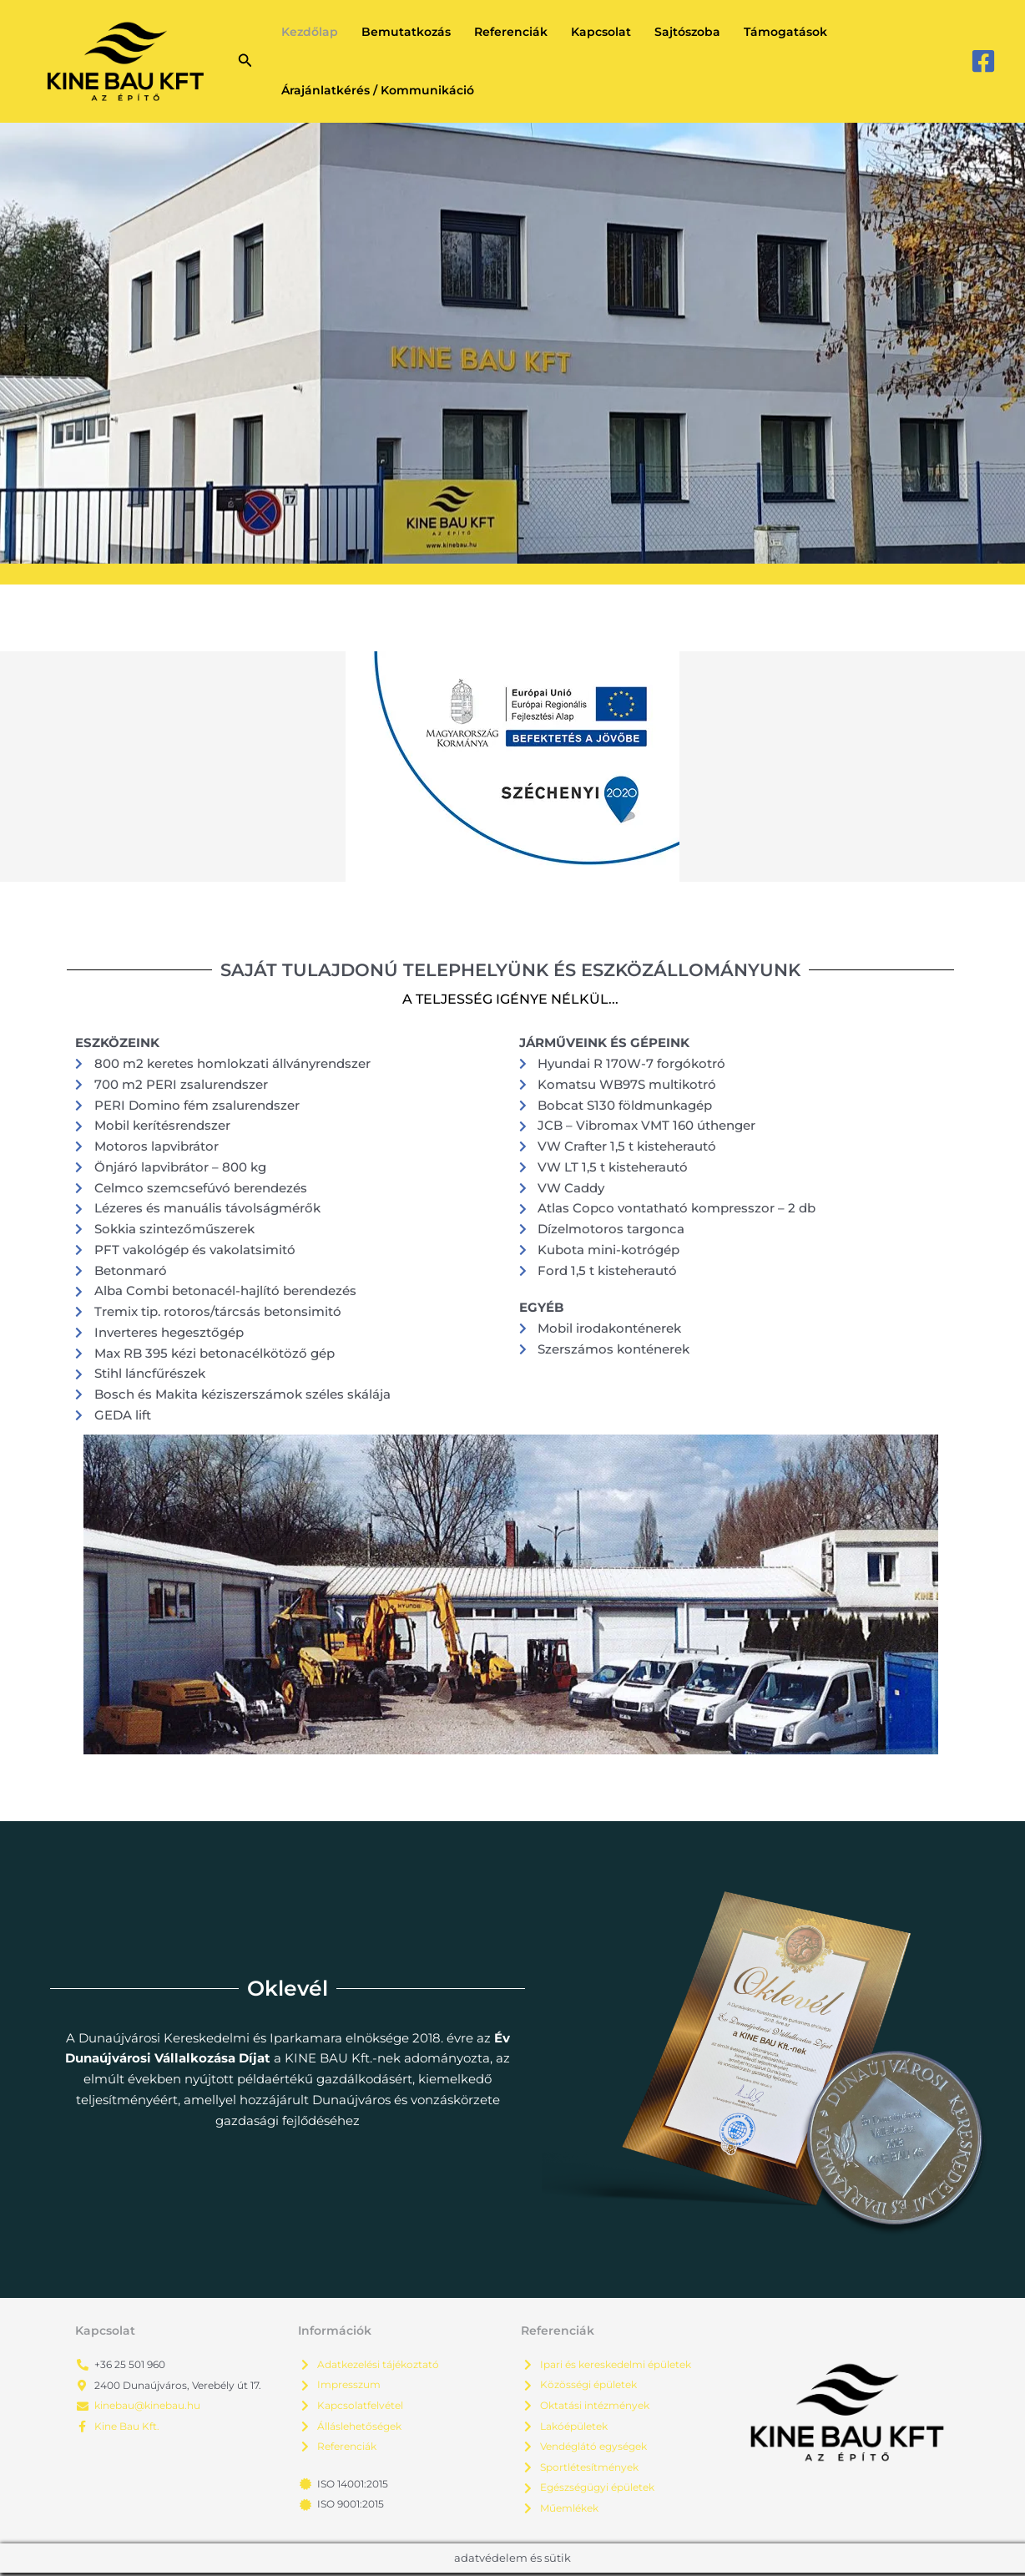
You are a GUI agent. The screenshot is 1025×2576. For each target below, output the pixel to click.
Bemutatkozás (406, 31)
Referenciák (511, 31)
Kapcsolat (601, 31)
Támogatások (785, 31)
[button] (245, 61)
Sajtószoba (687, 31)
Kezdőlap (309, 31)
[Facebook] (983, 60)
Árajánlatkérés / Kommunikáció (377, 90)
